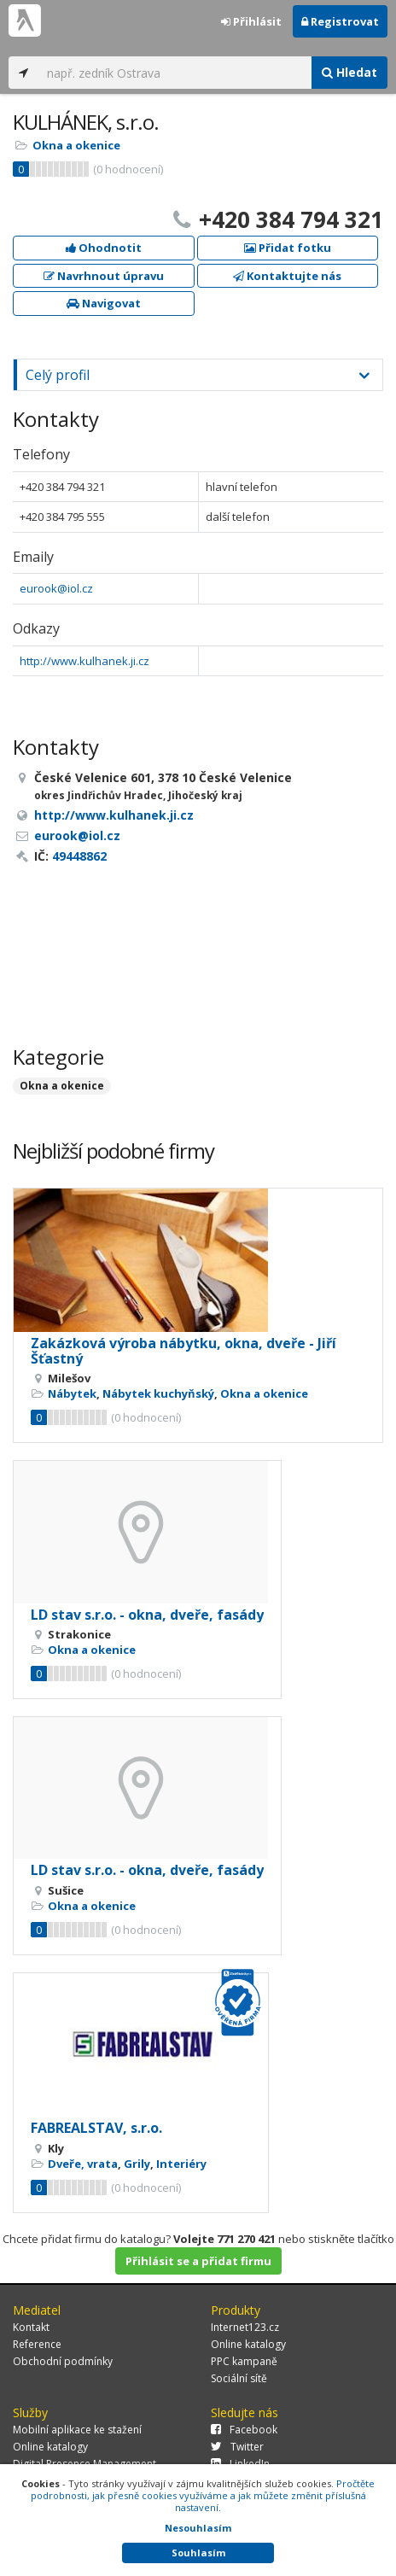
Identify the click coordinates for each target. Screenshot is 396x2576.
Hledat (349, 72)
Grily (137, 2163)
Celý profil (58, 374)
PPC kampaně (244, 2361)
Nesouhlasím (198, 2527)
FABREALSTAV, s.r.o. (96, 2127)
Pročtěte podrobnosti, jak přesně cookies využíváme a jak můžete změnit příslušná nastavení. (203, 2495)
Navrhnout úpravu (104, 275)
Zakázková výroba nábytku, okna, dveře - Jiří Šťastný (183, 1351)
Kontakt (31, 2327)
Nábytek (72, 1393)
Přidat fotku (287, 247)
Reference (37, 2344)
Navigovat (104, 303)
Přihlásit (251, 21)
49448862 (79, 856)
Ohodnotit (104, 247)
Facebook (244, 2429)
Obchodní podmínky (63, 2361)
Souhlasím (198, 2552)
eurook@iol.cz (56, 588)
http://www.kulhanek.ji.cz (84, 661)
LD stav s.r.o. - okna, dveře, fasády (147, 1614)
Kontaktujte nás (287, 275)
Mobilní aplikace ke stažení (77, 2429)
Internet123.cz (245, 2327)
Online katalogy (248, 2344)
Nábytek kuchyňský (158, 1393)
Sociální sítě (239, 2378)
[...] (175, 72)
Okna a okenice (76, 145)
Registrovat (340, 21)
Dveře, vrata (83, 2163)
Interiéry (181, 2163)
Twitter (237, 2446)
